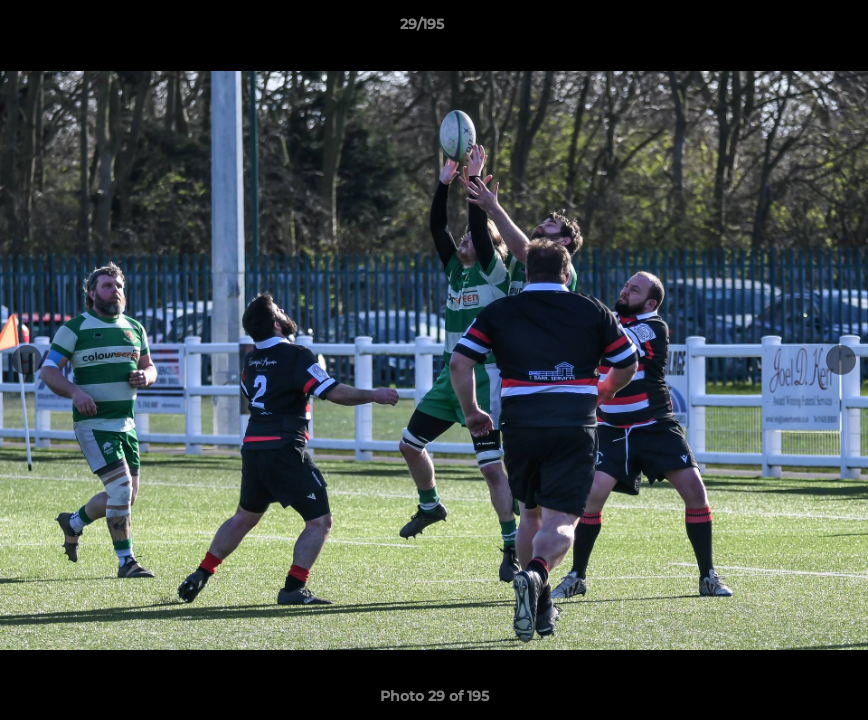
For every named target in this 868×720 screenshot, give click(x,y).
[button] (784, 29)
